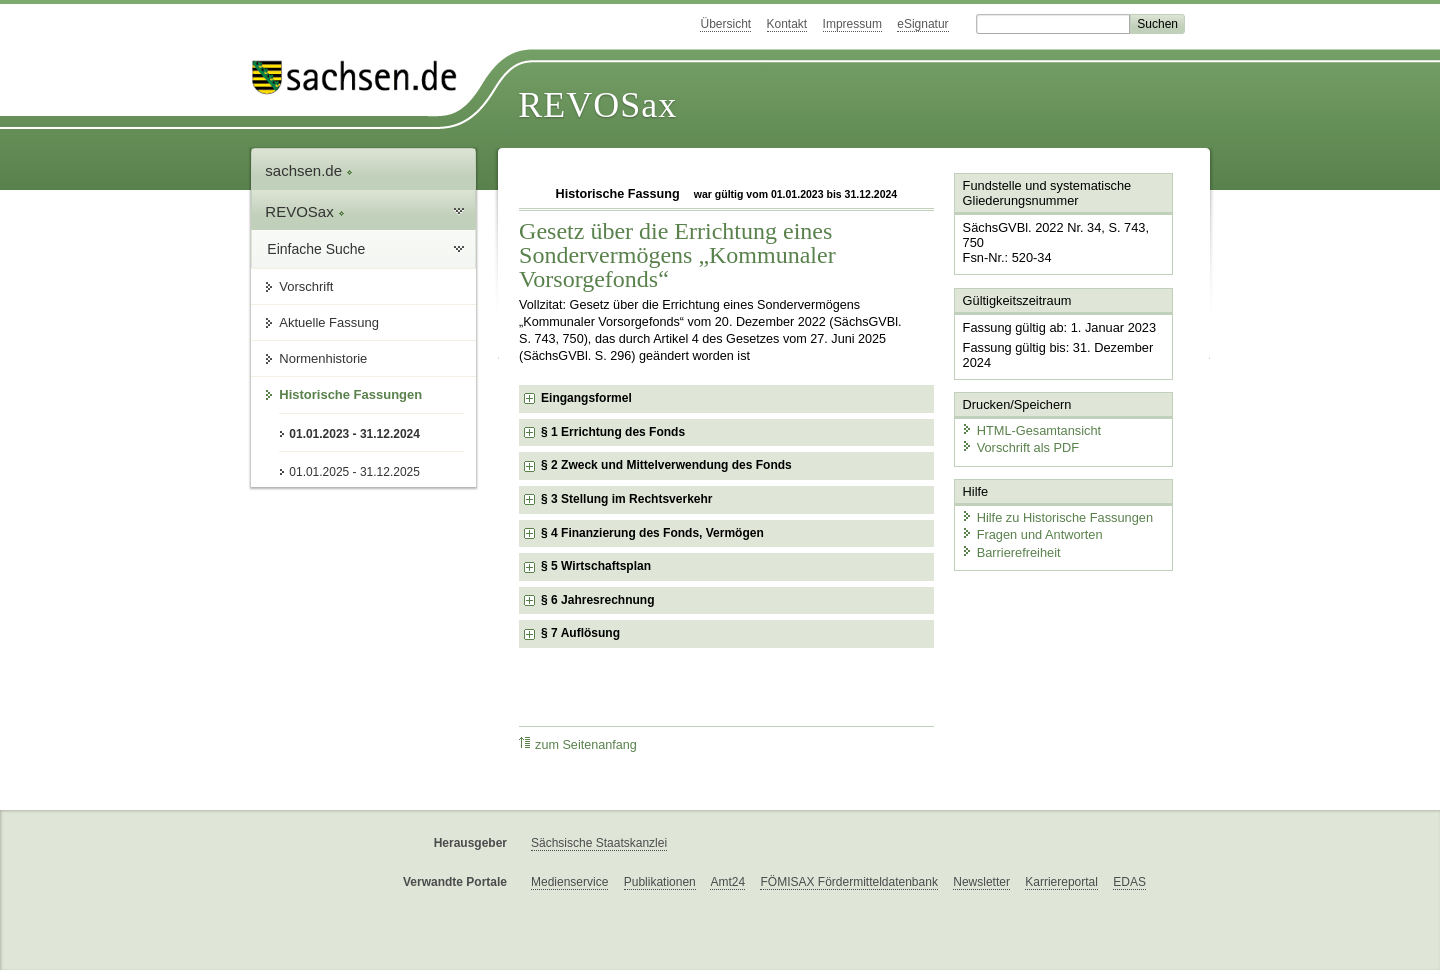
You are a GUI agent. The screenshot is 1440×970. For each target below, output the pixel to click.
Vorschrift (306, 286)
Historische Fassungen (350, 394)
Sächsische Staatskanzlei (599, 843)
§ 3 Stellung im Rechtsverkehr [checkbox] (626, 499)
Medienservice (569, 882)
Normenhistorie (323, 358)
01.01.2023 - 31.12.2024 (354, 434)
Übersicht (725, 24)
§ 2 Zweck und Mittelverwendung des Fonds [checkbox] (666, 465)
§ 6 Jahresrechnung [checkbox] (597, 600)
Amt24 (727, 882)
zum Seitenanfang (578, 744)
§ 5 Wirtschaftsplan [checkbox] (596, 566)
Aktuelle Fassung (329, 322)
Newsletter (981, 882)
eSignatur (922, 24)
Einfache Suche (316, 249)
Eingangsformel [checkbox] (586, 398)
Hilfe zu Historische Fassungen (1057, 517)
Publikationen (660, 882)
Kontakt (787, 24)
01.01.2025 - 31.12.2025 (354, 472)
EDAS (1129, 882)
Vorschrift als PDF (1020, 447)
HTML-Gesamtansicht (1031, 430)
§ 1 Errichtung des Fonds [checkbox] (613, 432)
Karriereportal (1061, 882)
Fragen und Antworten (1032, 534)
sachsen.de (309, 170)
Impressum (852, 24)
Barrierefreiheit (1011, 552)
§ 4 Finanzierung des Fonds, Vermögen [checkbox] (652, 533)
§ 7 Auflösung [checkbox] (580, 633)
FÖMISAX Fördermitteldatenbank (848, 882)
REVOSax (597, 105)
